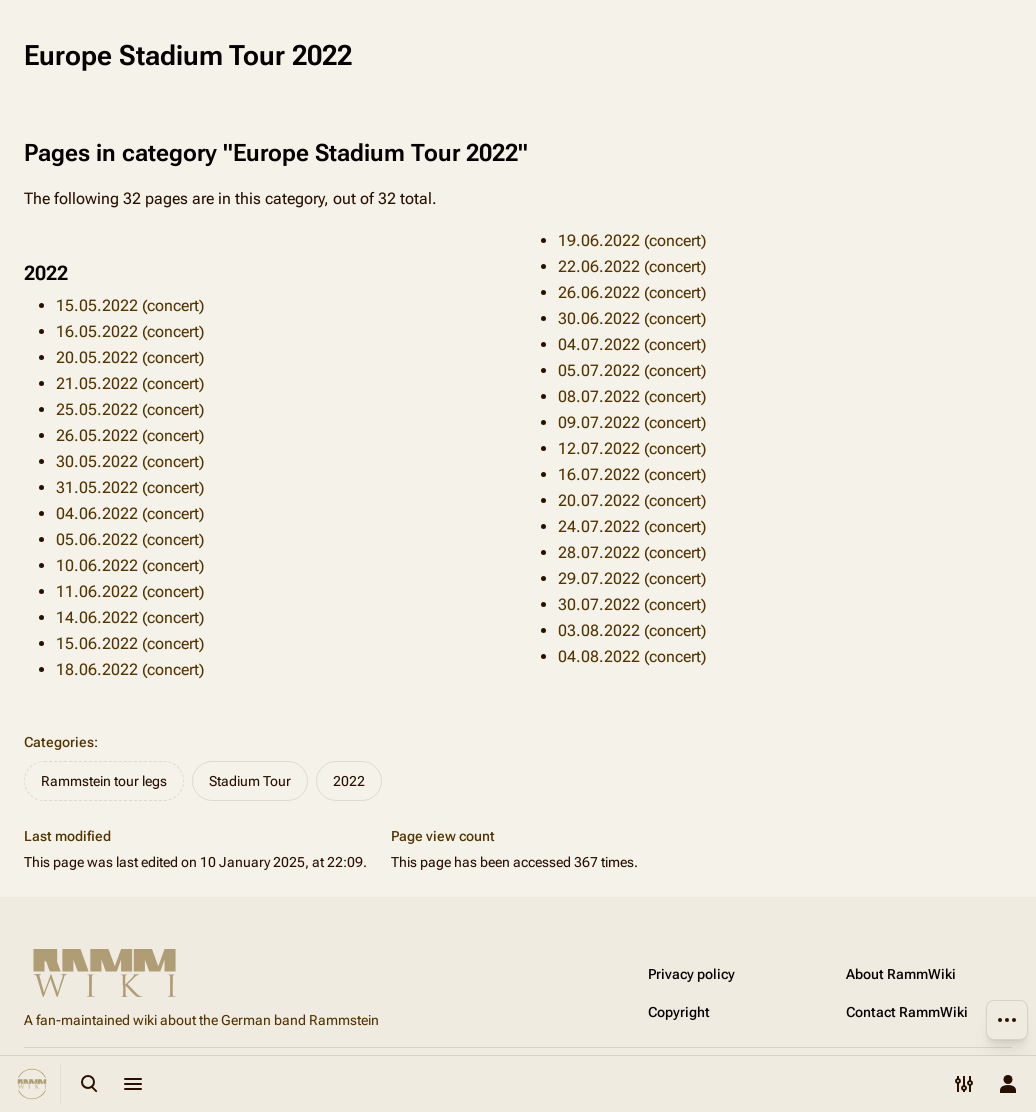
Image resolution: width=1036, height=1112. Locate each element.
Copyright (679, 1012)
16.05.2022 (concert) (130, 331)
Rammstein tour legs (104, 781)
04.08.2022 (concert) (632, 656)
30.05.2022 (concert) (130, 461)
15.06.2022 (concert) (130, 643)
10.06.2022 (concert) (130, 565)
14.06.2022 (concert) (130, 617)
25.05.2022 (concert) (130, 409)
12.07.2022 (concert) (632, 448)
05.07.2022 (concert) (632, 370)
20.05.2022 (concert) (130, 357)
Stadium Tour (250, 781)
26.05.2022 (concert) (130, 435)
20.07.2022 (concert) (632, 500)
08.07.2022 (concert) (632, 396)
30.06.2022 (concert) (632, 318)
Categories (59, 742)
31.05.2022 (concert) (130, 487)
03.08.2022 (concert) (632, 630)
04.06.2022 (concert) (130, 513)
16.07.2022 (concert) (632, 474)
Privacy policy (691, 974)
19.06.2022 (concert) (632, 240)
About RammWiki (901, 974)
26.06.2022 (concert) (632, 292)
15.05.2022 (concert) (130, 305)
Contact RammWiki (907, 1012)
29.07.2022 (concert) (632, 578)
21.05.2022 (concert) (130, 383)
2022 (349, 781)
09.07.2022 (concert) (632, 422)
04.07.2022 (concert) (632, 344)
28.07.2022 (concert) (632, 552)
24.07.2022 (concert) (632, 526)
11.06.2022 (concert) (130, 591)
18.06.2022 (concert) (130, 669)
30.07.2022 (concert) (632, 604)
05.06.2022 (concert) (130, 539)
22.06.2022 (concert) (632, 266)
